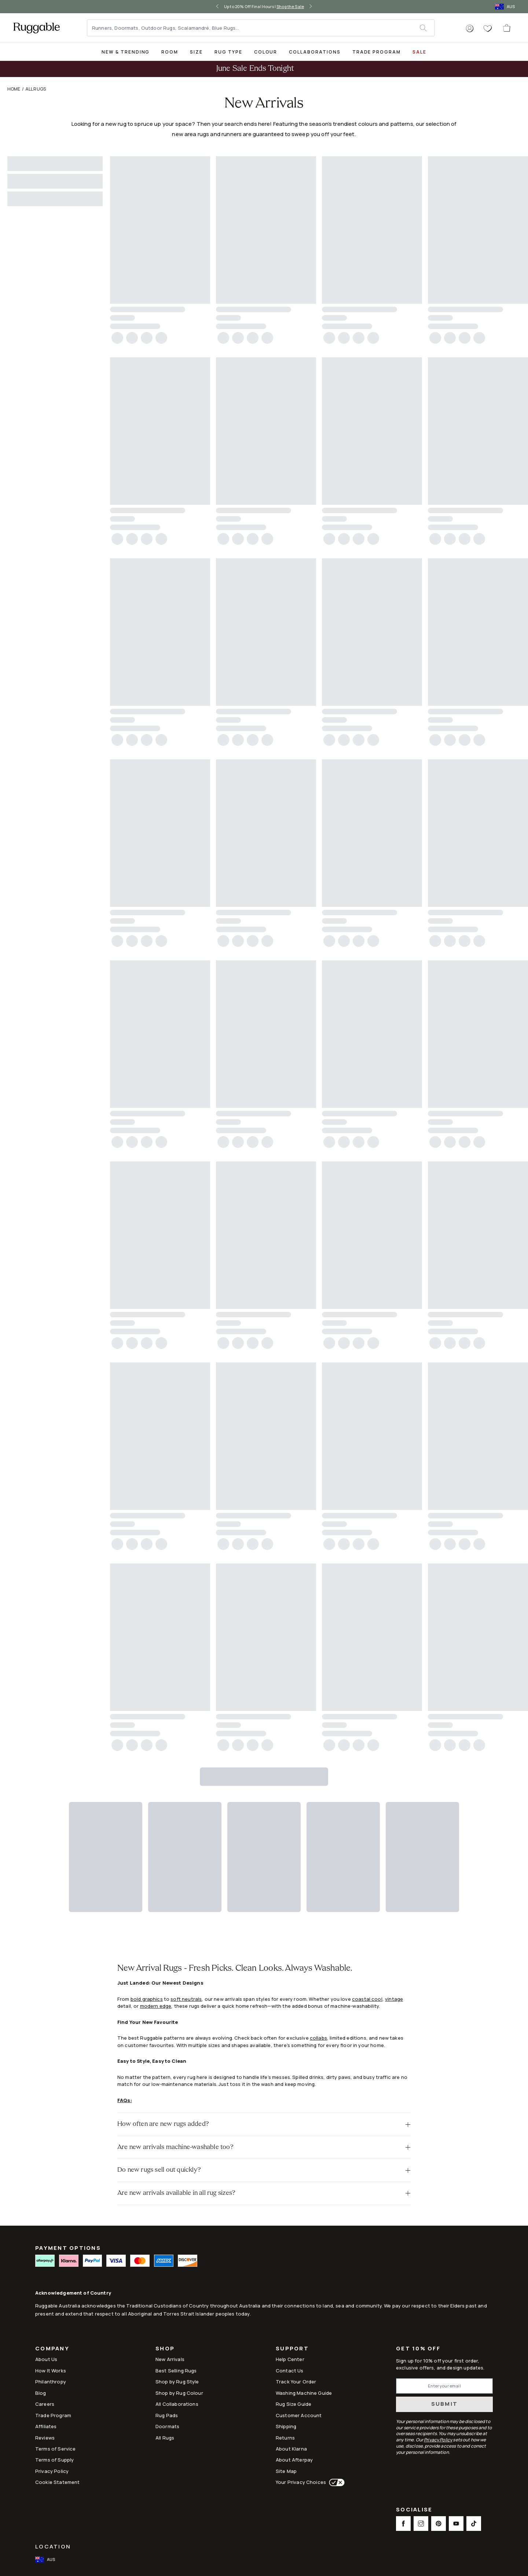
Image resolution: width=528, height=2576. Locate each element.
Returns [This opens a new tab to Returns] (285, 2437)
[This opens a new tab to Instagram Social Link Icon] (421, 2523)
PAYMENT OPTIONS (68, 2248)
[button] (469, 29)
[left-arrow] (217, 6)
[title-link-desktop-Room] (169, 51)
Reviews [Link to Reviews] (45, 2437)
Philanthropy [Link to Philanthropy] (50, 2381)
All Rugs (35, 89)
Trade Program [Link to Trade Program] (53, 2415)
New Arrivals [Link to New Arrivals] (169, 2359)
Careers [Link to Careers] (44, 2404)
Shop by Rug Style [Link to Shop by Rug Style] (177, 2381)
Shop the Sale (290, 6)
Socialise (414, 2510)
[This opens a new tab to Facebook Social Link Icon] (403, 2523)
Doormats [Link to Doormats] (167, 2426)
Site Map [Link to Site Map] (286, 2471)
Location (53, 2546)
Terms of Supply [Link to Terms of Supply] (54, 2459)
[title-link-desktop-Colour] (265, 51)
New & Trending (126, 52)
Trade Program (376, 52)
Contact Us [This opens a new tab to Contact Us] (290, 2370)
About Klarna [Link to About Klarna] (291, 2448)
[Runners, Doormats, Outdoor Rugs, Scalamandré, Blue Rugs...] (254, 28)
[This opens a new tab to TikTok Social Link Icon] (473, 2523)
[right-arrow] (310, 6)
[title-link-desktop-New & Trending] (125, 51)
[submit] (427, 28)
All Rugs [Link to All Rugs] (164, 2437)
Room (169, 52)
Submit (444, 2404)
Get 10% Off (418, 2348)
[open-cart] (507, 27)
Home (14, 89)
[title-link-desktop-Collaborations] (314, 51)
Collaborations (314, 52)
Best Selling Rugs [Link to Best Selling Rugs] (176, 2370)
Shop (165, 2349)
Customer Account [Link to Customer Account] (299, 2415)
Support (292, 2349)
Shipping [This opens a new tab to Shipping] (286, 2426)
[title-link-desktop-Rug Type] (228, 51)
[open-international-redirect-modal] (505, 7)
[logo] (36, 28)
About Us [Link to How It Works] (46, 2359)
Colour (266, 52)
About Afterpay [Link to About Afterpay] (294, 2459)
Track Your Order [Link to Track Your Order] (296, 2381)
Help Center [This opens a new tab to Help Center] (290, 2359)
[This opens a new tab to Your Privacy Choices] (335, 2482)
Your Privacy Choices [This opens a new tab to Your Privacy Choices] (301, 2482)
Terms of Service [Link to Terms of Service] (55, 2448)
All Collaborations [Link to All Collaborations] (176, 2404)
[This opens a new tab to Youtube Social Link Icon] (456, 2523)
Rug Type (228, 52)
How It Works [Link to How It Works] (50, 2370)
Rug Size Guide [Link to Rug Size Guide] (293, 2404)
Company (52, 2349)
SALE (419, 52)
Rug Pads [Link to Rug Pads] (166, 2415)
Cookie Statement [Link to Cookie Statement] (57, 2482)
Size (196, 52)
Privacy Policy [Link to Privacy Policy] (52, 2471)
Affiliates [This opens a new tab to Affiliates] (46, 2426)
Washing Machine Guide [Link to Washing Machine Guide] (304, 2393)
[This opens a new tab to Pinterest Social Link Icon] (438, 2523)
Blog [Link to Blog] (40, 2393)
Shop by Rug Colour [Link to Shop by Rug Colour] (179, 2393)
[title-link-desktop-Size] (196, 51)
